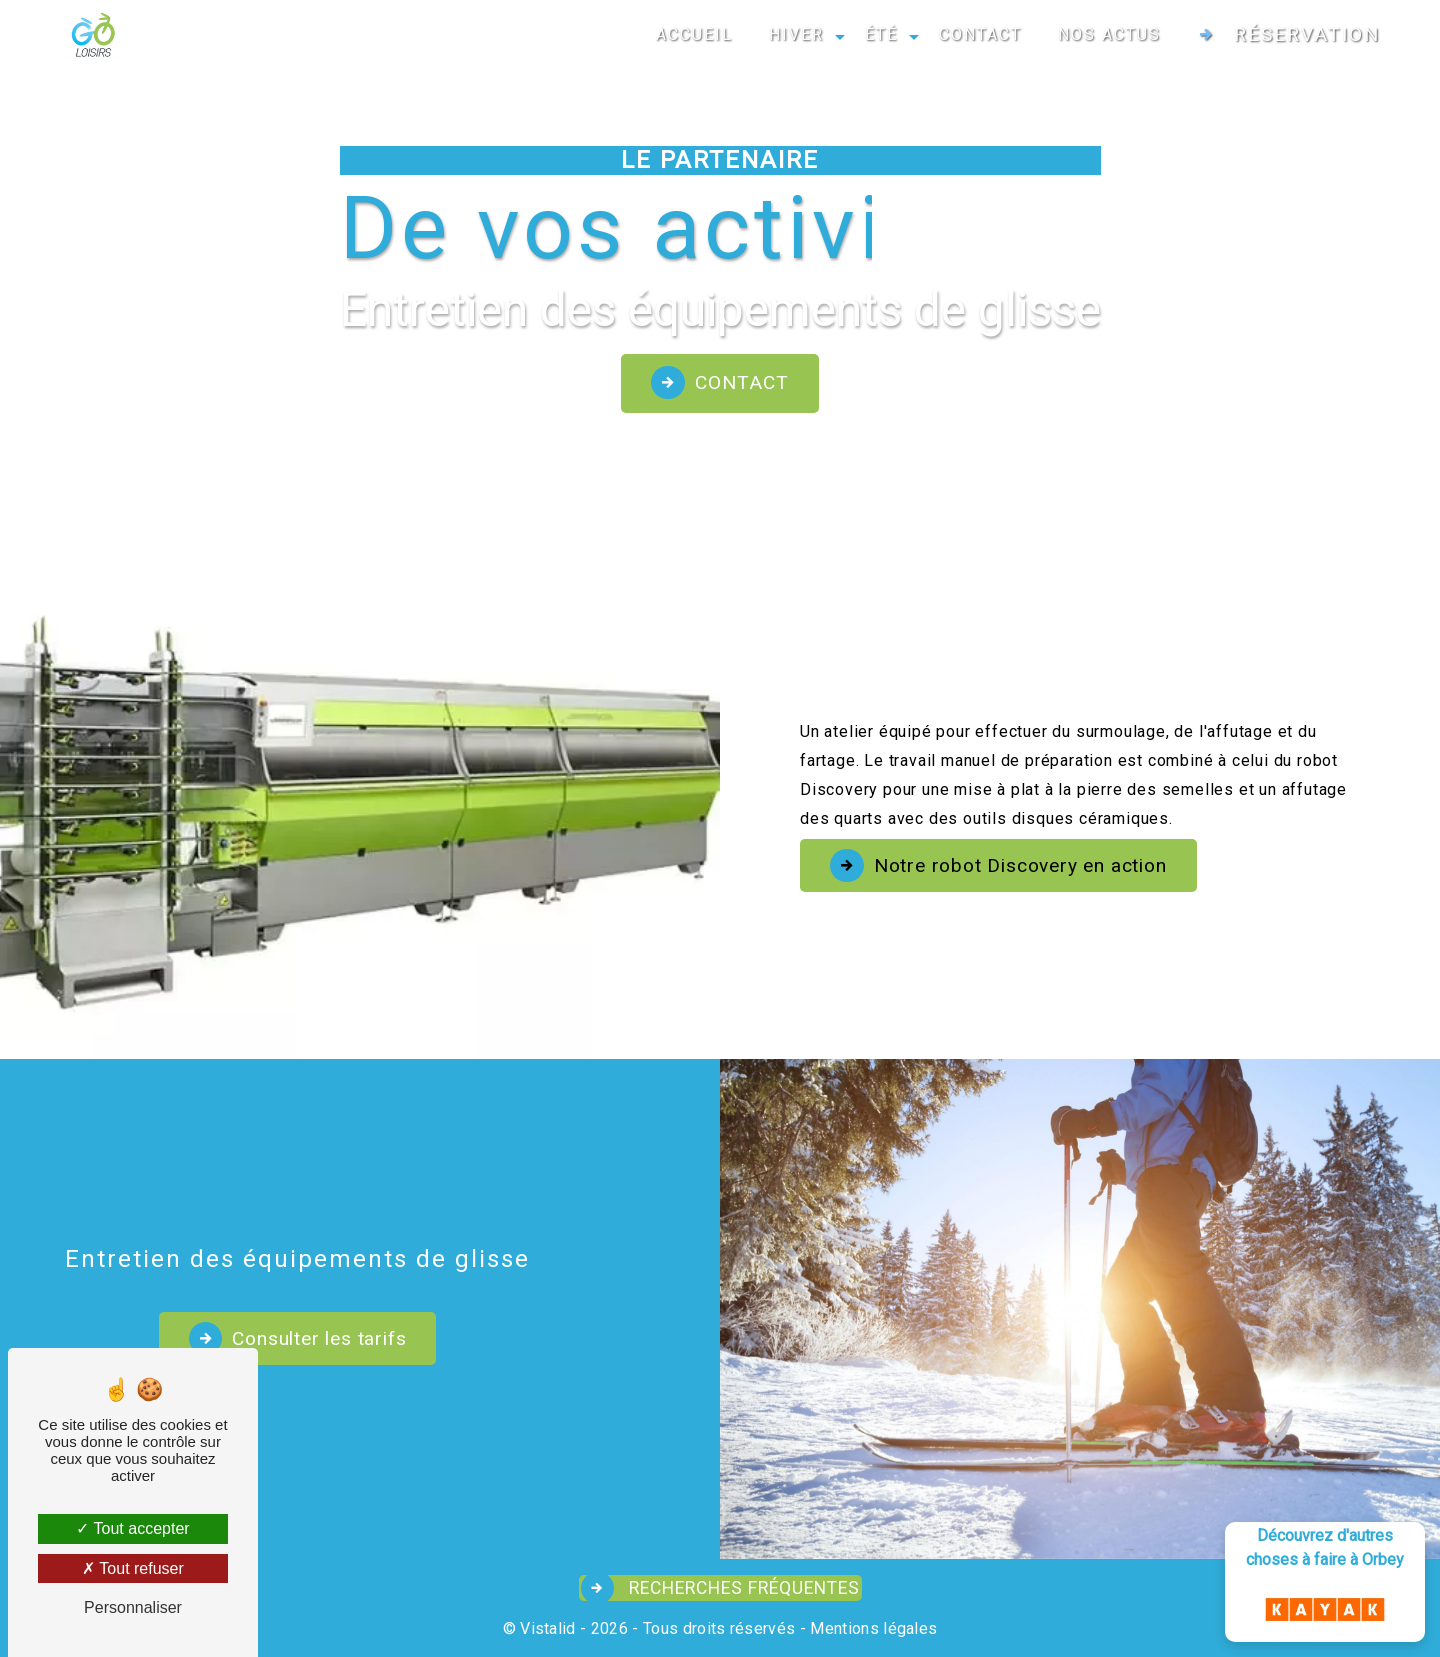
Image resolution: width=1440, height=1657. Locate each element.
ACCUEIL (694, 34)
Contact (742, 382)
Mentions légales (871, 1628)
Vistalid (548, 1628)
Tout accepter (132, 1528)
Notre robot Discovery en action (1020, 865)
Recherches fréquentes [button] (742, 1588)
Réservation (1307, 34)
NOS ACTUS (1109, 34)
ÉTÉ (881, 34)
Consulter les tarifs (284, 1338)
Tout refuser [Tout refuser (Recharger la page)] (133, 1568)
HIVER (796, 34)
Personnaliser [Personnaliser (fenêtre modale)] (133, 1607)
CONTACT (980, 34)
